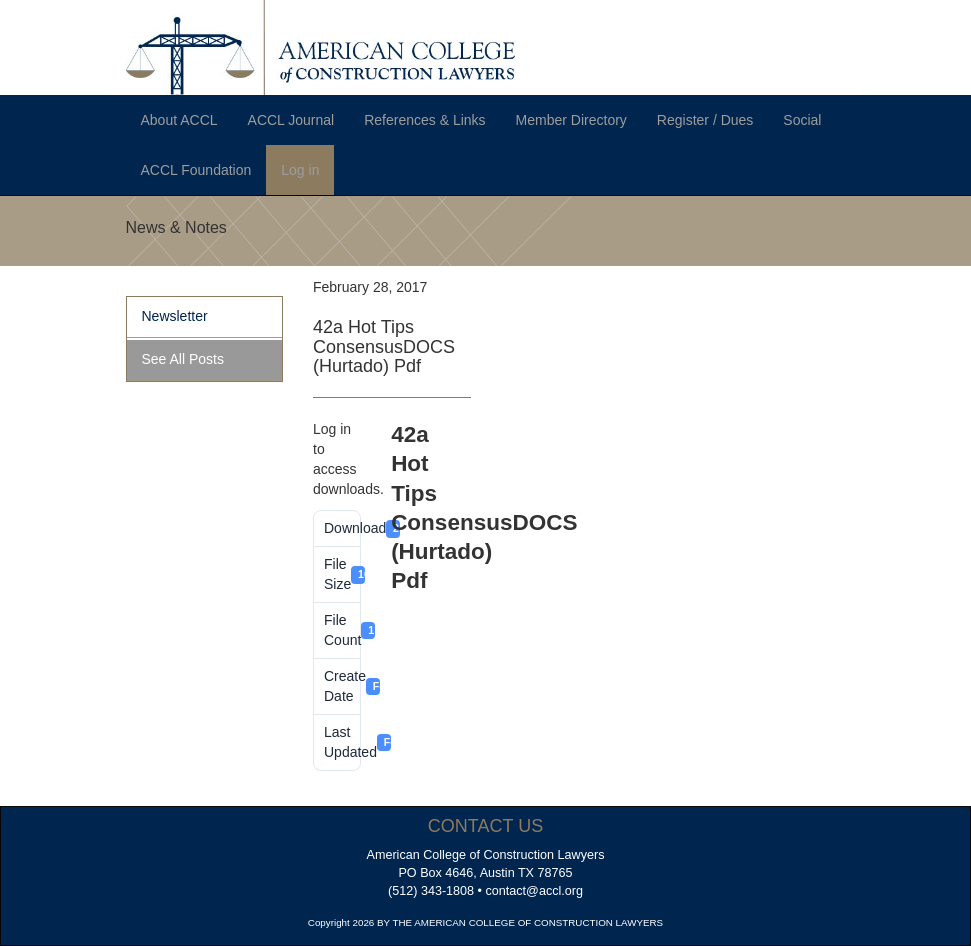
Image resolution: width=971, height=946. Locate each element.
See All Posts (183, 359)
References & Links (424, 120)
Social (802, 120)
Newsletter (175, 316)
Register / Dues (705, 120)
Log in (300, 170)
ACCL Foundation (196, 170)
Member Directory (571, 120)
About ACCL (179, 120)
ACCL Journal (291, 120)
